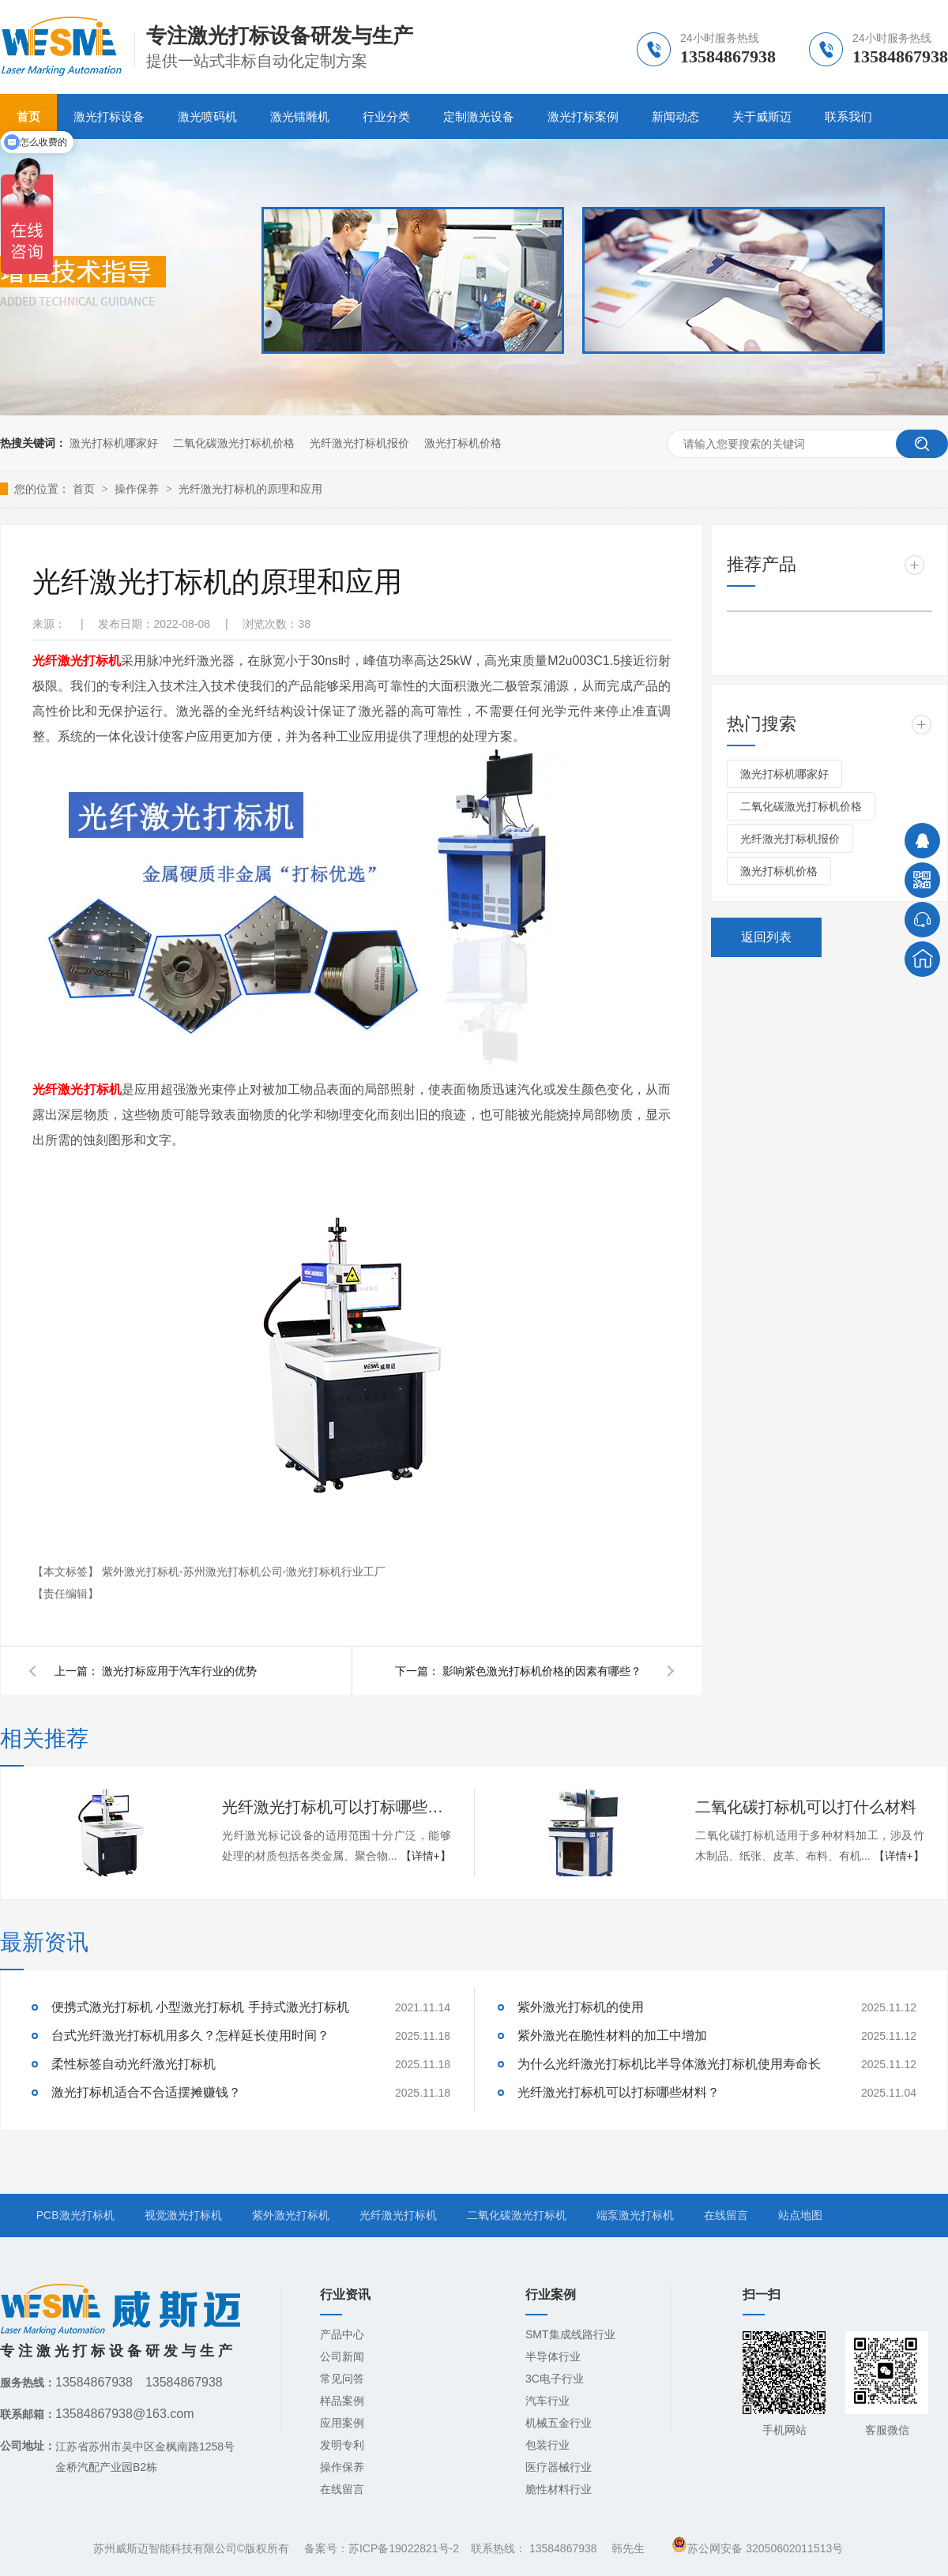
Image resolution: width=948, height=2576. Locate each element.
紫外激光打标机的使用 (580, 2007)
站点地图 (800, 2215)
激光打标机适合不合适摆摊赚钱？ (146, 2092)
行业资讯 (345, 2294)
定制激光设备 (478, 116)
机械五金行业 (558, 2422)
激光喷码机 (207, 116)
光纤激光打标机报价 (359, 443)
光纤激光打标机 (398, 2215)
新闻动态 (675, 116)
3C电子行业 (554, 2378)
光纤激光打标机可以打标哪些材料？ (336, 1807)
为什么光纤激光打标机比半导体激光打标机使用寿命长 (669, 2064)
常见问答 (342, 2378)
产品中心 (342, 2334)
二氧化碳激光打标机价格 (234, 443)
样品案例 (342, 2400)
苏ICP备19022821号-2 (403, 2548)
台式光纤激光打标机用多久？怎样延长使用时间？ (190, 2035)
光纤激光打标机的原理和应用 (250, 489)
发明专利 (342, 2445)
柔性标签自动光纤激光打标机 (133, 2064)
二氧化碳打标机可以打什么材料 (805, 1807)
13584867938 (563, 2548)
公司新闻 (342, 2356)
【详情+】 (426, 1855)
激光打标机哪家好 (114, 443)
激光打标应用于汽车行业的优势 (179, 1671)
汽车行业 (547, 2400)
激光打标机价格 (463, 443)
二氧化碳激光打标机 (516, 2215)
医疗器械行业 (558, 2467)
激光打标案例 (583, 116)
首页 (85, 489)
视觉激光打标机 (183, 2215)
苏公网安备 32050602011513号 (757, 2548)
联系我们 (848, 116)
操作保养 (138, 489)
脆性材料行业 (558, 2489)
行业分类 (386, 116)
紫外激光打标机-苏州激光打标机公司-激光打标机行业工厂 (244, 1571)
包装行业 (547, 2445)
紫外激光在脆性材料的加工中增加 (612, 2035)
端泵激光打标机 (635, 2215)
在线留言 (726, 2215)
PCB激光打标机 (75, 2215)
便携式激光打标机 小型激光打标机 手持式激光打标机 (200, 2007)
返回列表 (766, 937)
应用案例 (342, 2422)
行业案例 (550, 2294)
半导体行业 (553, 2356)
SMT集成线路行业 (570, 2334)
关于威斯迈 (762, 116)
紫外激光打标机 (290, 2215)
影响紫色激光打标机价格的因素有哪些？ (541, 1671)
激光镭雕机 (299, 116)
